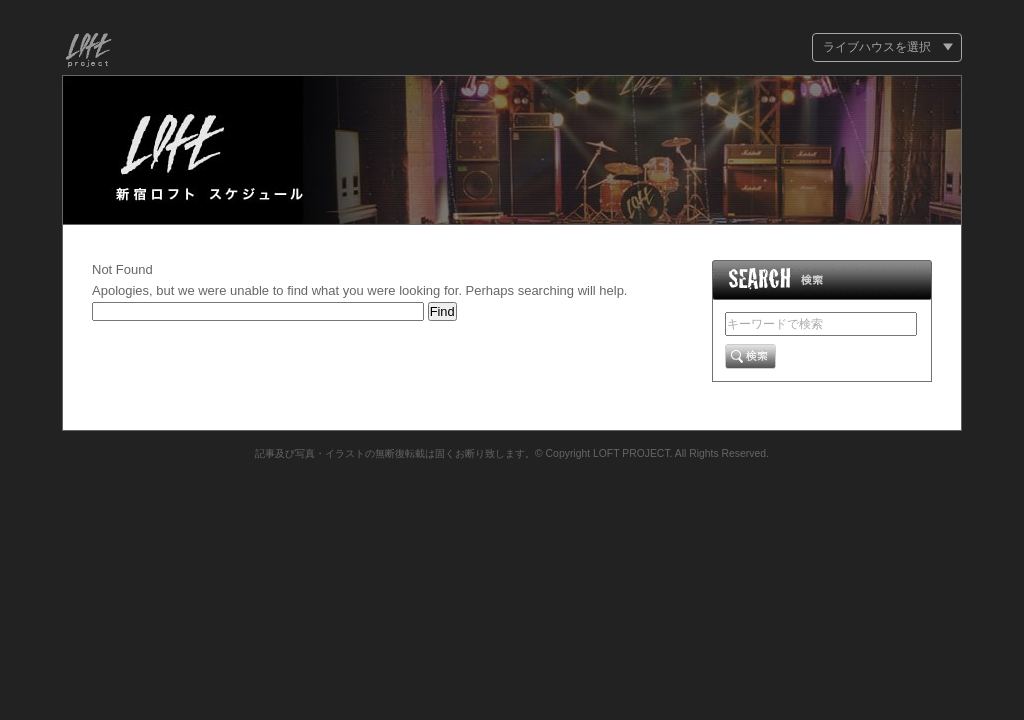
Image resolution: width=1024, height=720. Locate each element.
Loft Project (89, 52)
